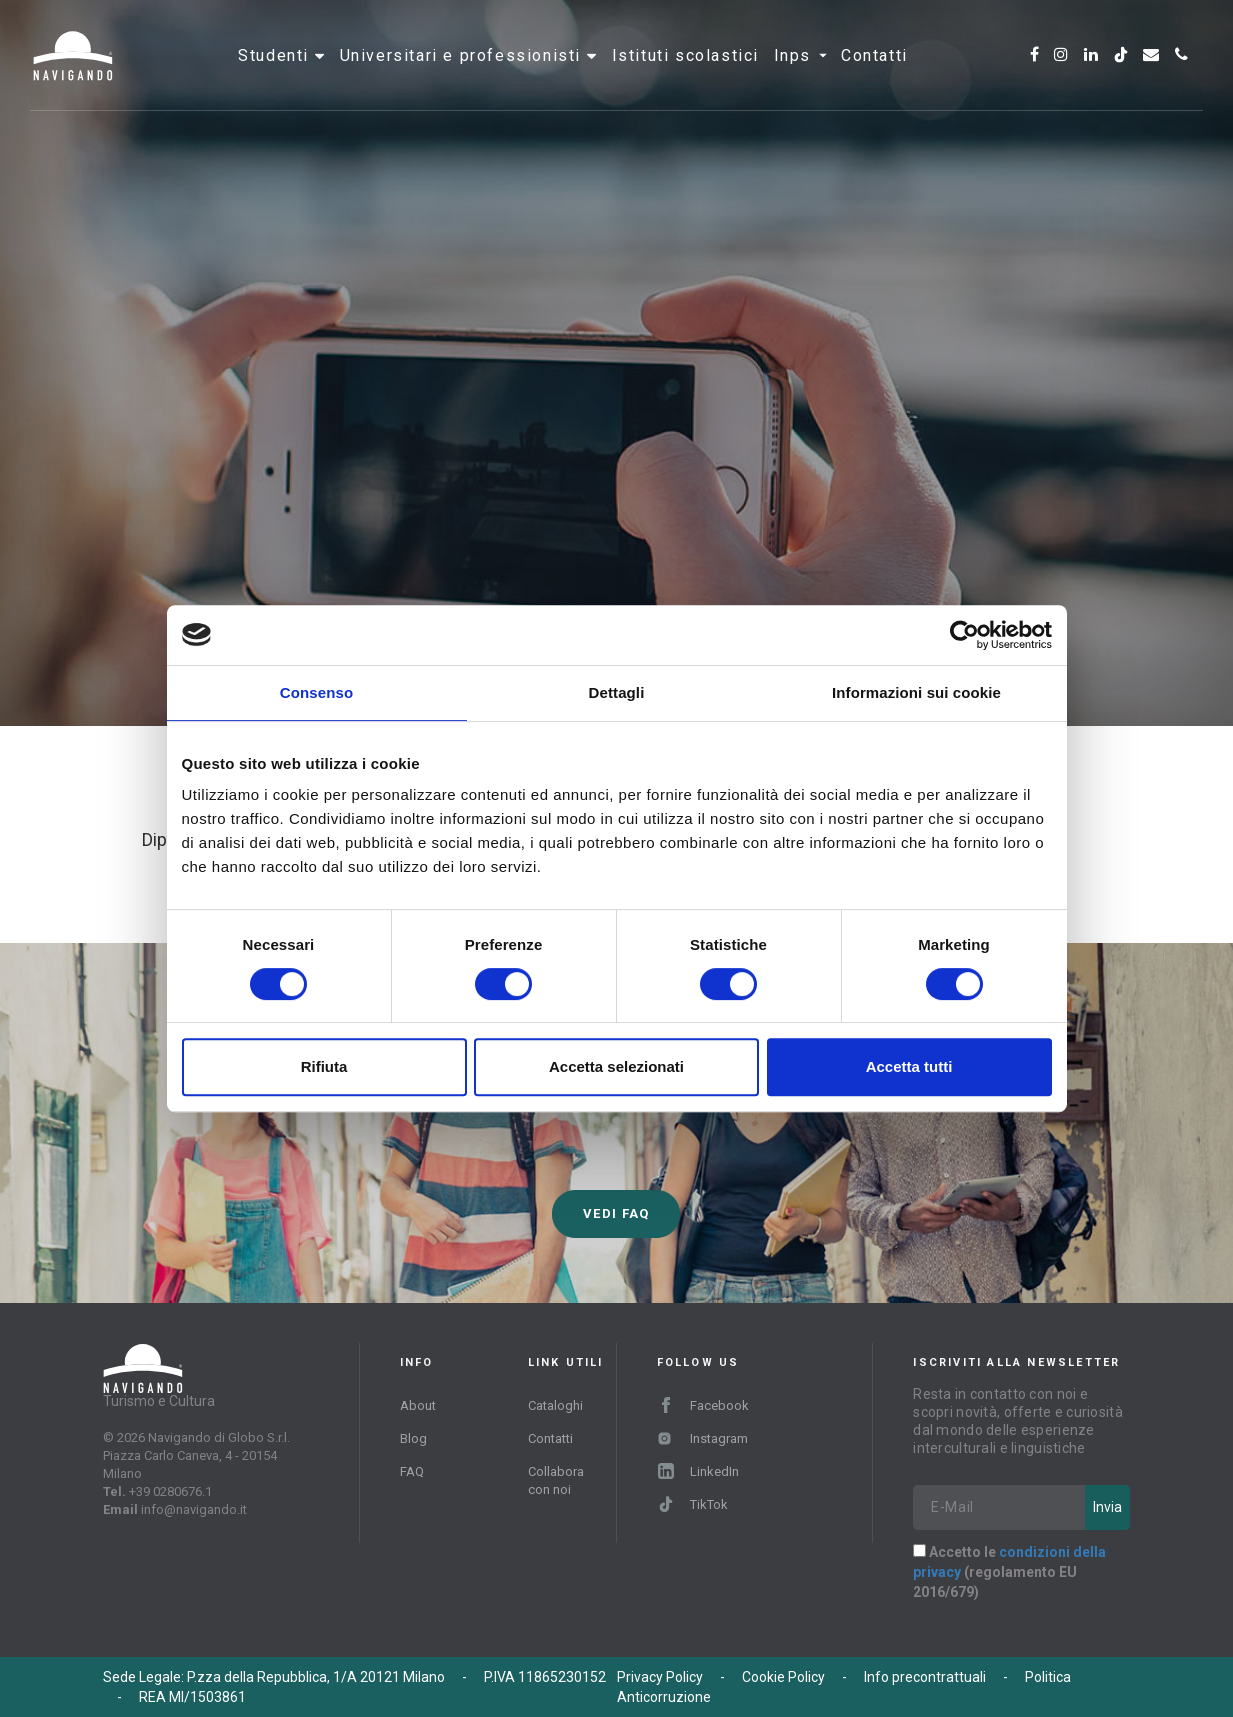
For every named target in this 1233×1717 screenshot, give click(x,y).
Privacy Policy (660, 1677)
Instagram (702, 1438)
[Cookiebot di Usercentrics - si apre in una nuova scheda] (964, 635)
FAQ (412, 1471)
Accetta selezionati (616, 1066)
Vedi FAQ (616, 1213)
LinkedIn (698, 1471)
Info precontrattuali (925, 1677)
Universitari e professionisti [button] (463, 74)
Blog (413, 1438)
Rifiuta (324, 1066)
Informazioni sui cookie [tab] (916, 692)
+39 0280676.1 (170, 1491)
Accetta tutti (909, 1066)
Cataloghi (555, 1405)
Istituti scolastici (685, 74)
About (418, 1405)
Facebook (703, 1405)
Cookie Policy (783, 1677)
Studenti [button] (276, 74)
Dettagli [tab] (617, 692)
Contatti (874, 74)
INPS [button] (800, 74)
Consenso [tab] (316, 692)
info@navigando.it (194, 1509)
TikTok (693, 1504)
